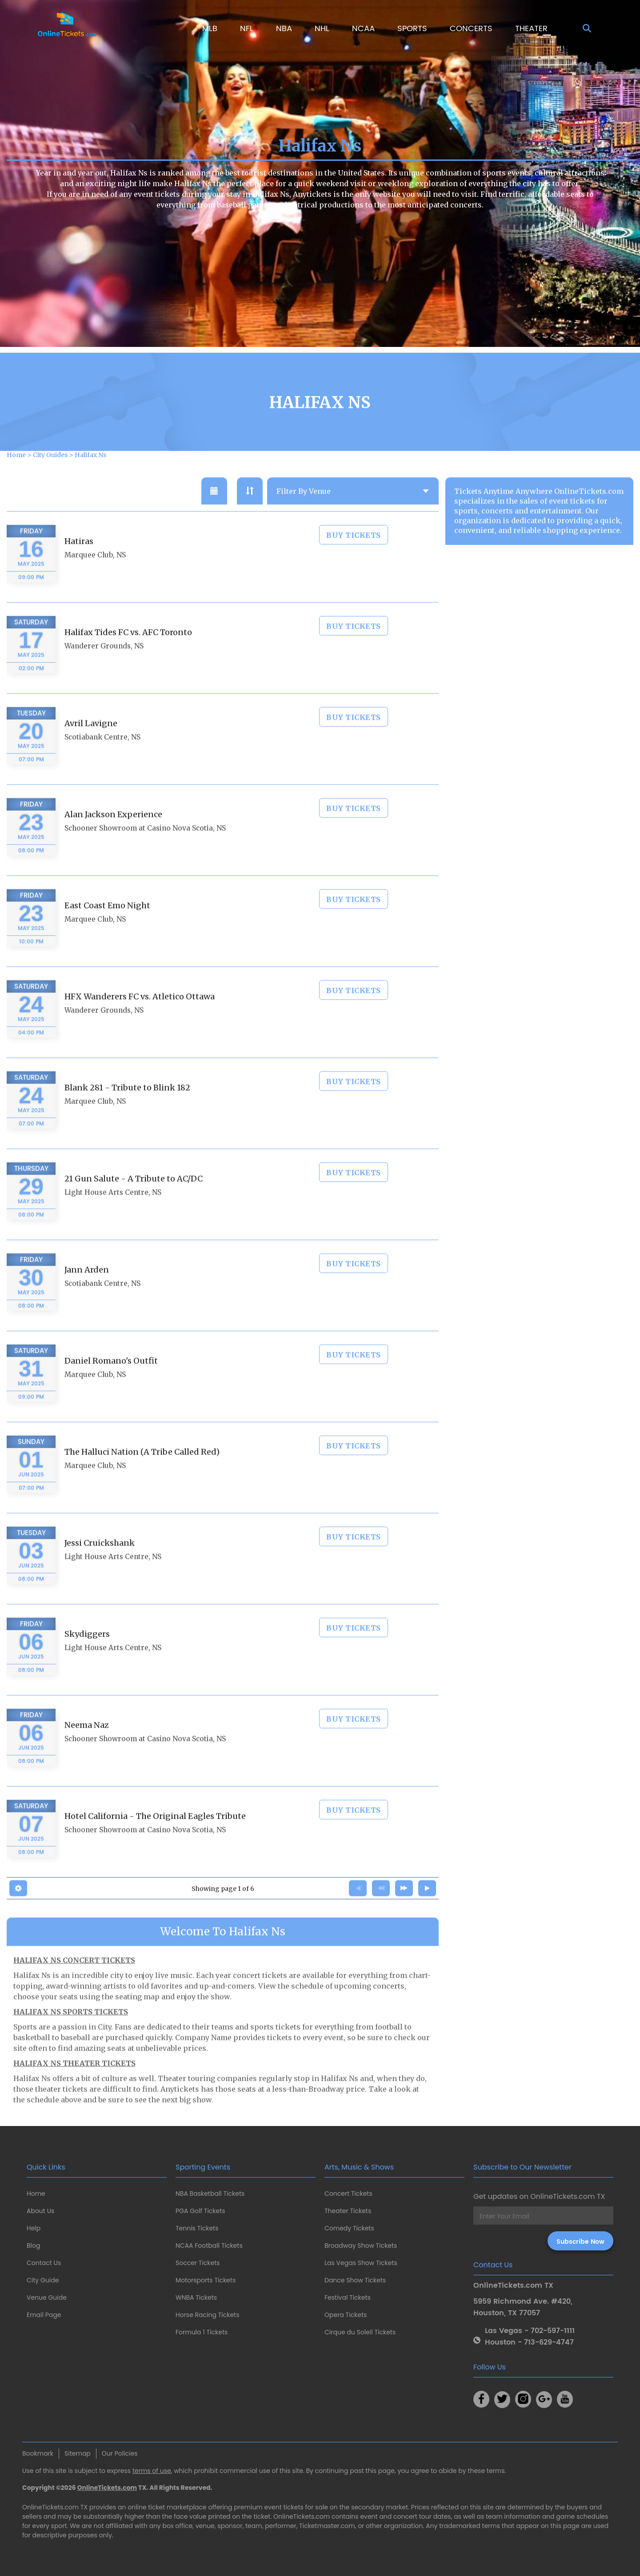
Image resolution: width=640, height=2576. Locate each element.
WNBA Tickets (196, 2297)
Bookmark (37, 2453)
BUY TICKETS (353, 557)
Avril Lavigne (90, 746)
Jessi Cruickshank (99, 1565)
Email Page (44, 2314)
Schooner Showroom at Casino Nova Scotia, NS (145, 850)
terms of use (151, 2470)
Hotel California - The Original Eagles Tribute (155, 1838)
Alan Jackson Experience (113, 837)
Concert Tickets (348, 2193)
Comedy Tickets (349, 2228)
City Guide (43, 2280)
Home (36, 2193)
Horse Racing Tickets (208, 2314)
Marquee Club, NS (95, 577)
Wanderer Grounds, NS (104, 668)
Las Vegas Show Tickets (360, 2262)
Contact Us (44, 2262)
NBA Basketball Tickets (210, 2193)
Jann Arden (86, 1292)
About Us (40, 2210)
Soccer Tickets (198, 2262)
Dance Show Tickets (355, 2280)
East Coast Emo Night (107, 928)
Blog (33, 2245)
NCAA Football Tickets (209, 2245)
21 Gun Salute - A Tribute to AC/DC (133, 1201)
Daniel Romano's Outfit (111, 1383)
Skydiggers (87, 1656)
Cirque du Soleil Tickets (360, 2332)
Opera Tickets (345, 2314)
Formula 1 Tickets (202, 2332)
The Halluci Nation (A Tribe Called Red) (142, 1474)
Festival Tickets (347, 2297)
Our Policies (120, 2453)
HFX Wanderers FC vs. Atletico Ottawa (139, 1019)
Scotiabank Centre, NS (102, 759)
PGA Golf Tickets (200, 2210)
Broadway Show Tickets (360, 2245)
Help (33, 2228)
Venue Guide (47, 2297)
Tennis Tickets (197, 2228)
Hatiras (78, 563)
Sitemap (77, 2453)
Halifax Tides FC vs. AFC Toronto (128, 654)
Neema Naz (86, 1747)
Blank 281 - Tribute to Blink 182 (127, 1110)
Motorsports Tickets (206, 2280)
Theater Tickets (347, 2210)
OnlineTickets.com (107, 2487)
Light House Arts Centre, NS (112, 1214)
